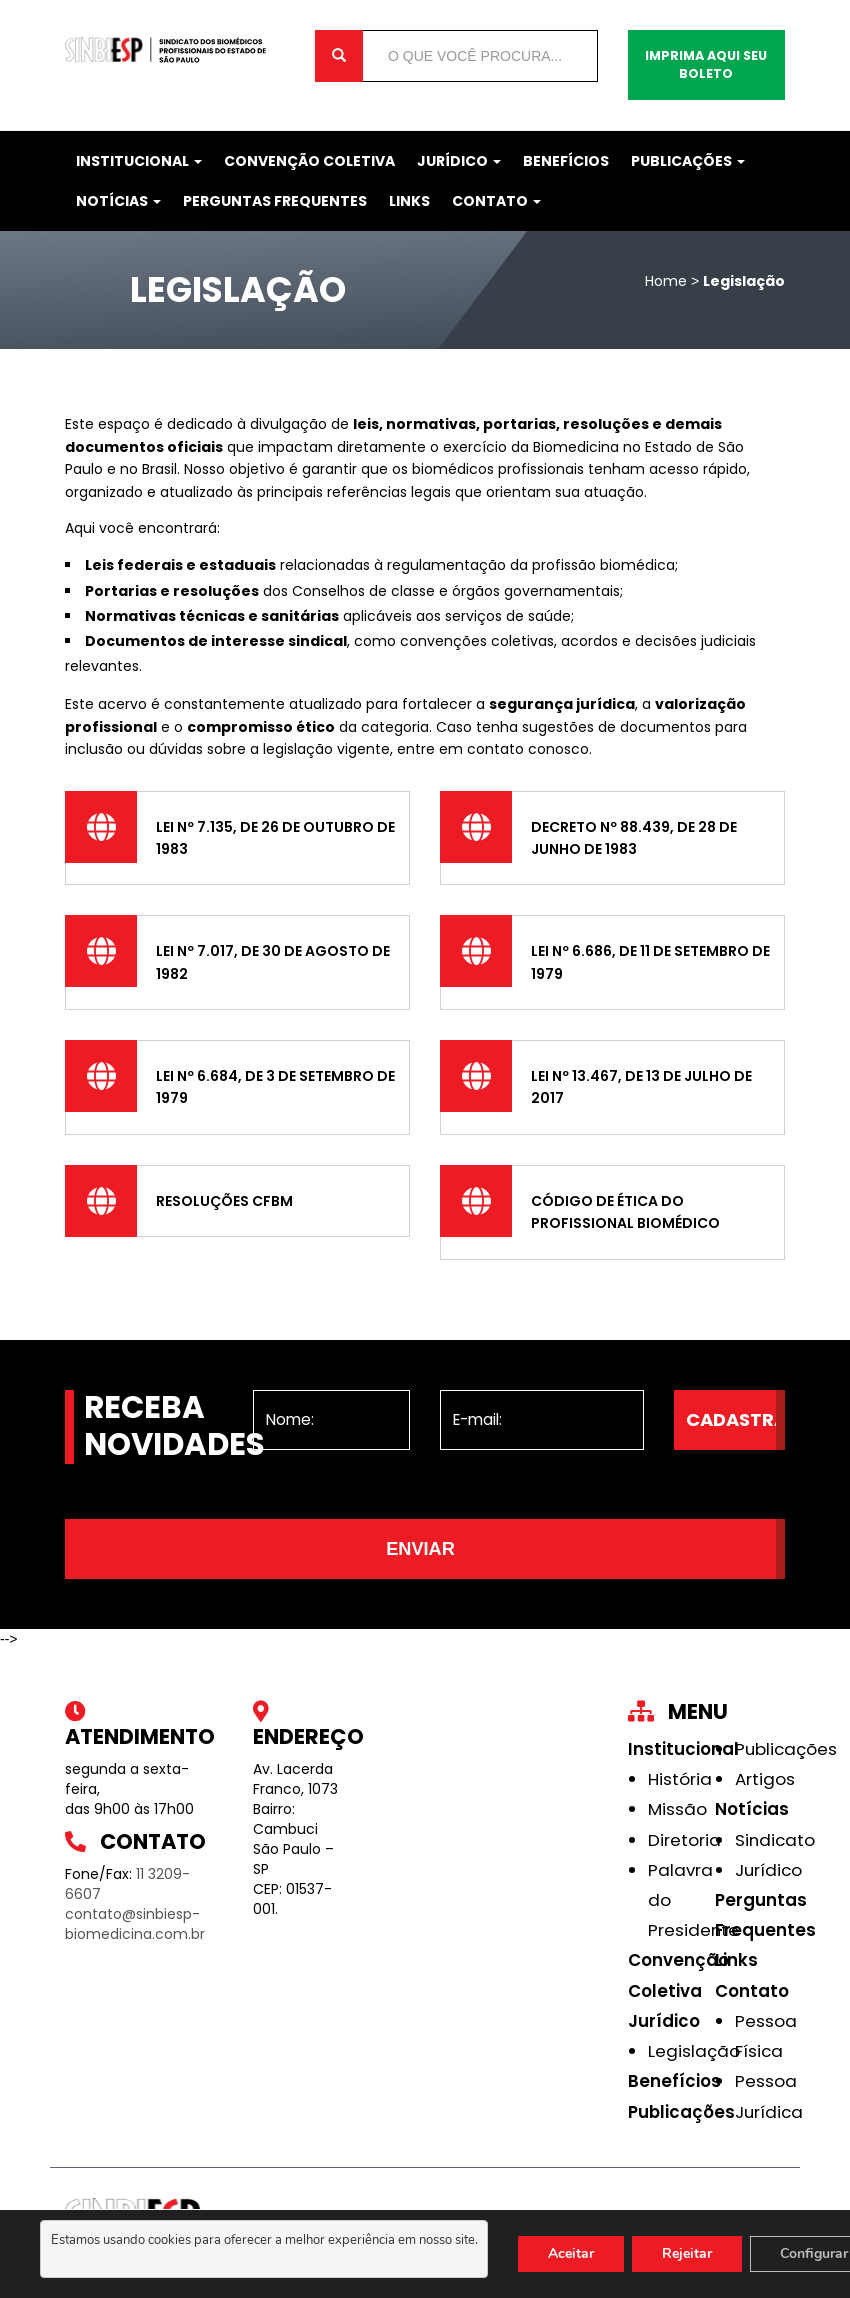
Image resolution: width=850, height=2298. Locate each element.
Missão (677, 1809)
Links (409, 201)
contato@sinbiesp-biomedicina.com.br (135, 1924)
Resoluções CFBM (224, 1201)
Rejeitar (687, 2253)
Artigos (765, 1779)
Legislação (694, 2051)
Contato (496, 201)
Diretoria (684, 1840)
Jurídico (459, 161)
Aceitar (571, 2253)
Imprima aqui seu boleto (706, 64)
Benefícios (566, 161)
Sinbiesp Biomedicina (175, 50)
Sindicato (775, 1840)
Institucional (139, 161)
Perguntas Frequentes (275, 201)
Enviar (420, 1549)
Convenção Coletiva (309, 161)
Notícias (118, 201)
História (680, 1779)
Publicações (688, 161)
